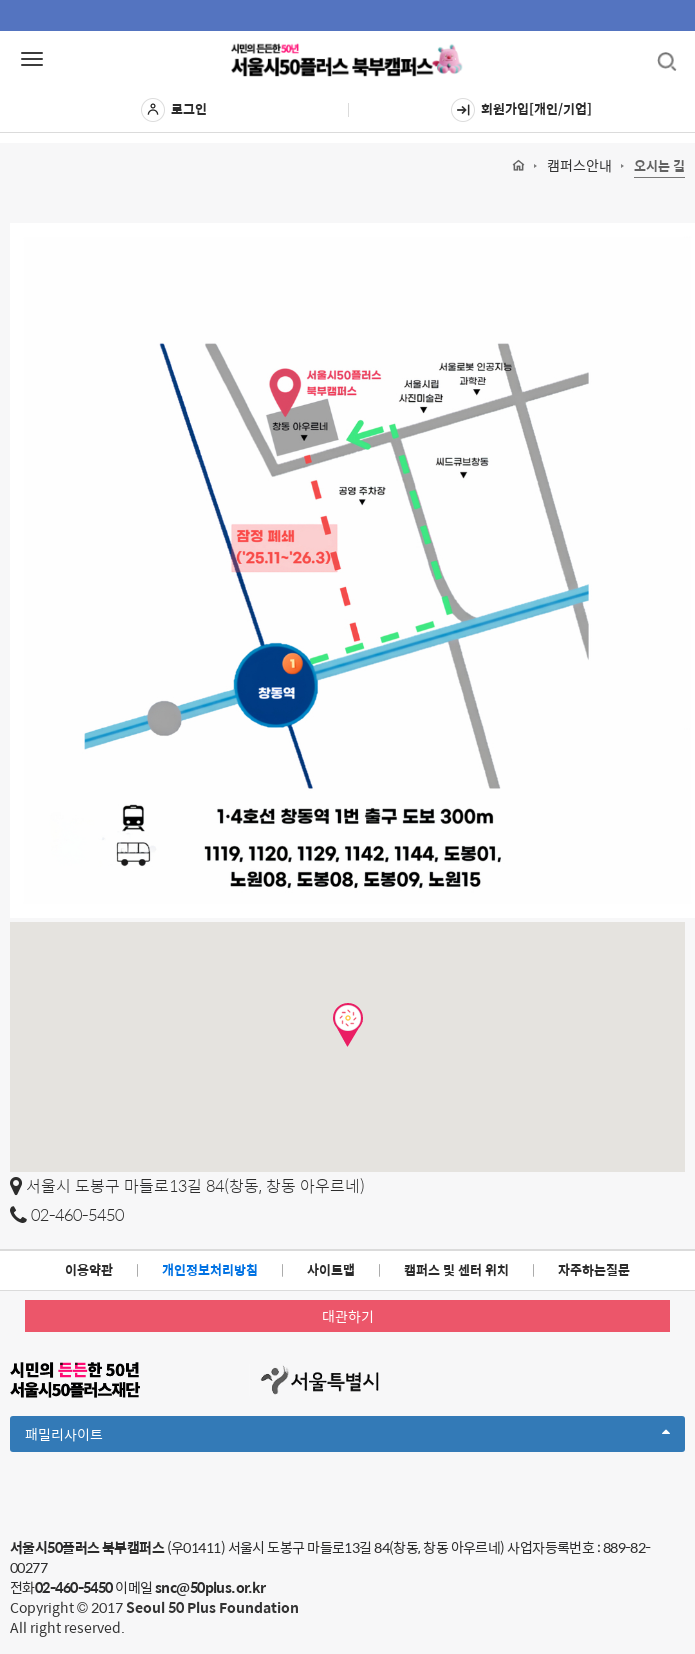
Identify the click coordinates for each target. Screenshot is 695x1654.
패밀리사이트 (347, 1437)
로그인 (174, 110)
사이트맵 (331, 1269)
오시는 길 (659, 166)
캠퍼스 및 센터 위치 (456, 1269)
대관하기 (348, 1316)
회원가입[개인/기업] (521, 110)
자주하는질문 (594, 1269)
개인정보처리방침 (210, 1269)
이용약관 (89, 1269)
